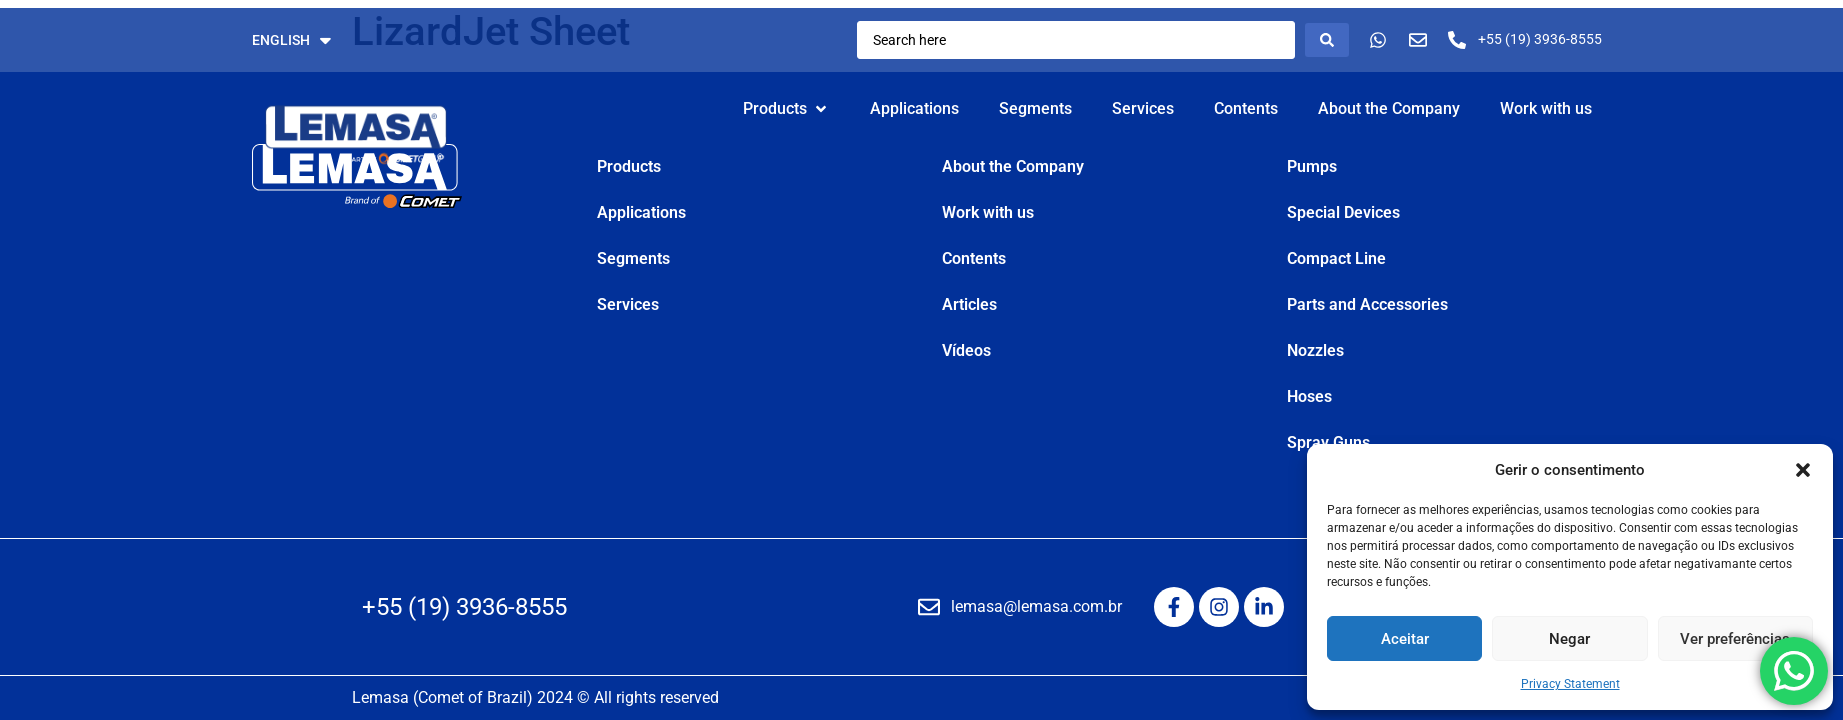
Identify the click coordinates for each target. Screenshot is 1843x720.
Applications (641, 212)
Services (628, 304)
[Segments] (1035, 109)
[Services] (1143, 109)
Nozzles (1315, 350)
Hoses (1309, 396)
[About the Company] (1389, 109)
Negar (1569, 639)
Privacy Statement (1570, 684)
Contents (974, 258)
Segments (633, 258)
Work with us (988, 212)
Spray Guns (1328, 442)
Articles (969, 304)
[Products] (786, 109)
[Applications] (914, 109)
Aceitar (1405, 639)
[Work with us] (1546, 109)
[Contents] (1246, 109)
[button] (1803, 470)
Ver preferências (1735, 639)
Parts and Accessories (1367, 304)
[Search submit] (1327, 40)
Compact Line (1336, 258)
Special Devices (1343, 212)
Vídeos (966, 350)
